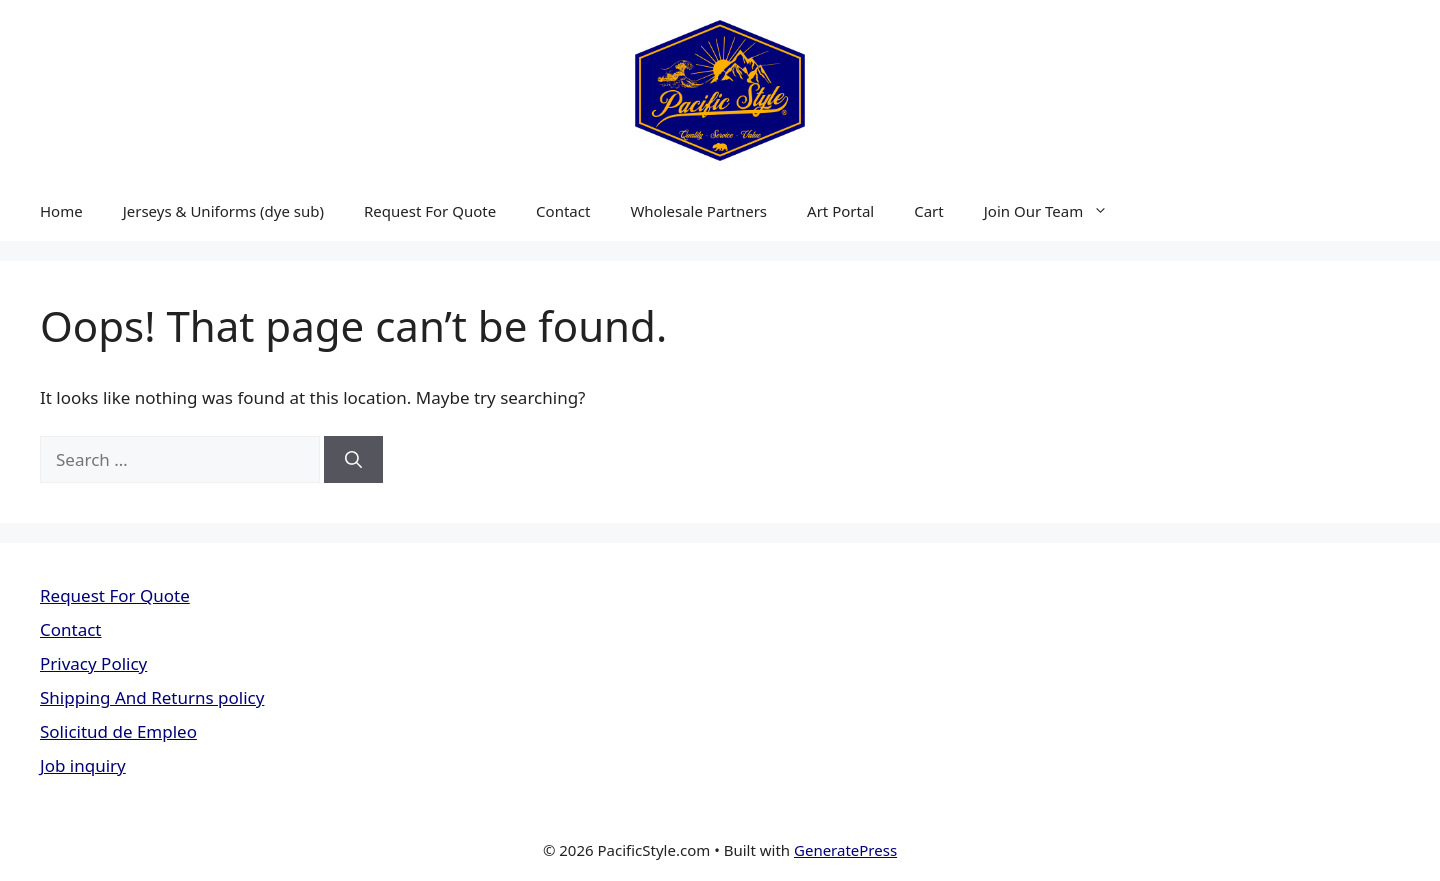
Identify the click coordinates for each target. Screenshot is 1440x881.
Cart (929, 211)
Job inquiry (83, 765)
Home (61, 211)
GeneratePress (845, 850)
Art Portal (840, 211)
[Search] (353, 460)
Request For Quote (430, 211)
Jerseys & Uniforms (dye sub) (223, 211)
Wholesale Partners (698, 211)
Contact (563, 211)
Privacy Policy (93, 663)
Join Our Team (1056, 211)
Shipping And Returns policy (152, 697)
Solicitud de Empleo (118, 731)
